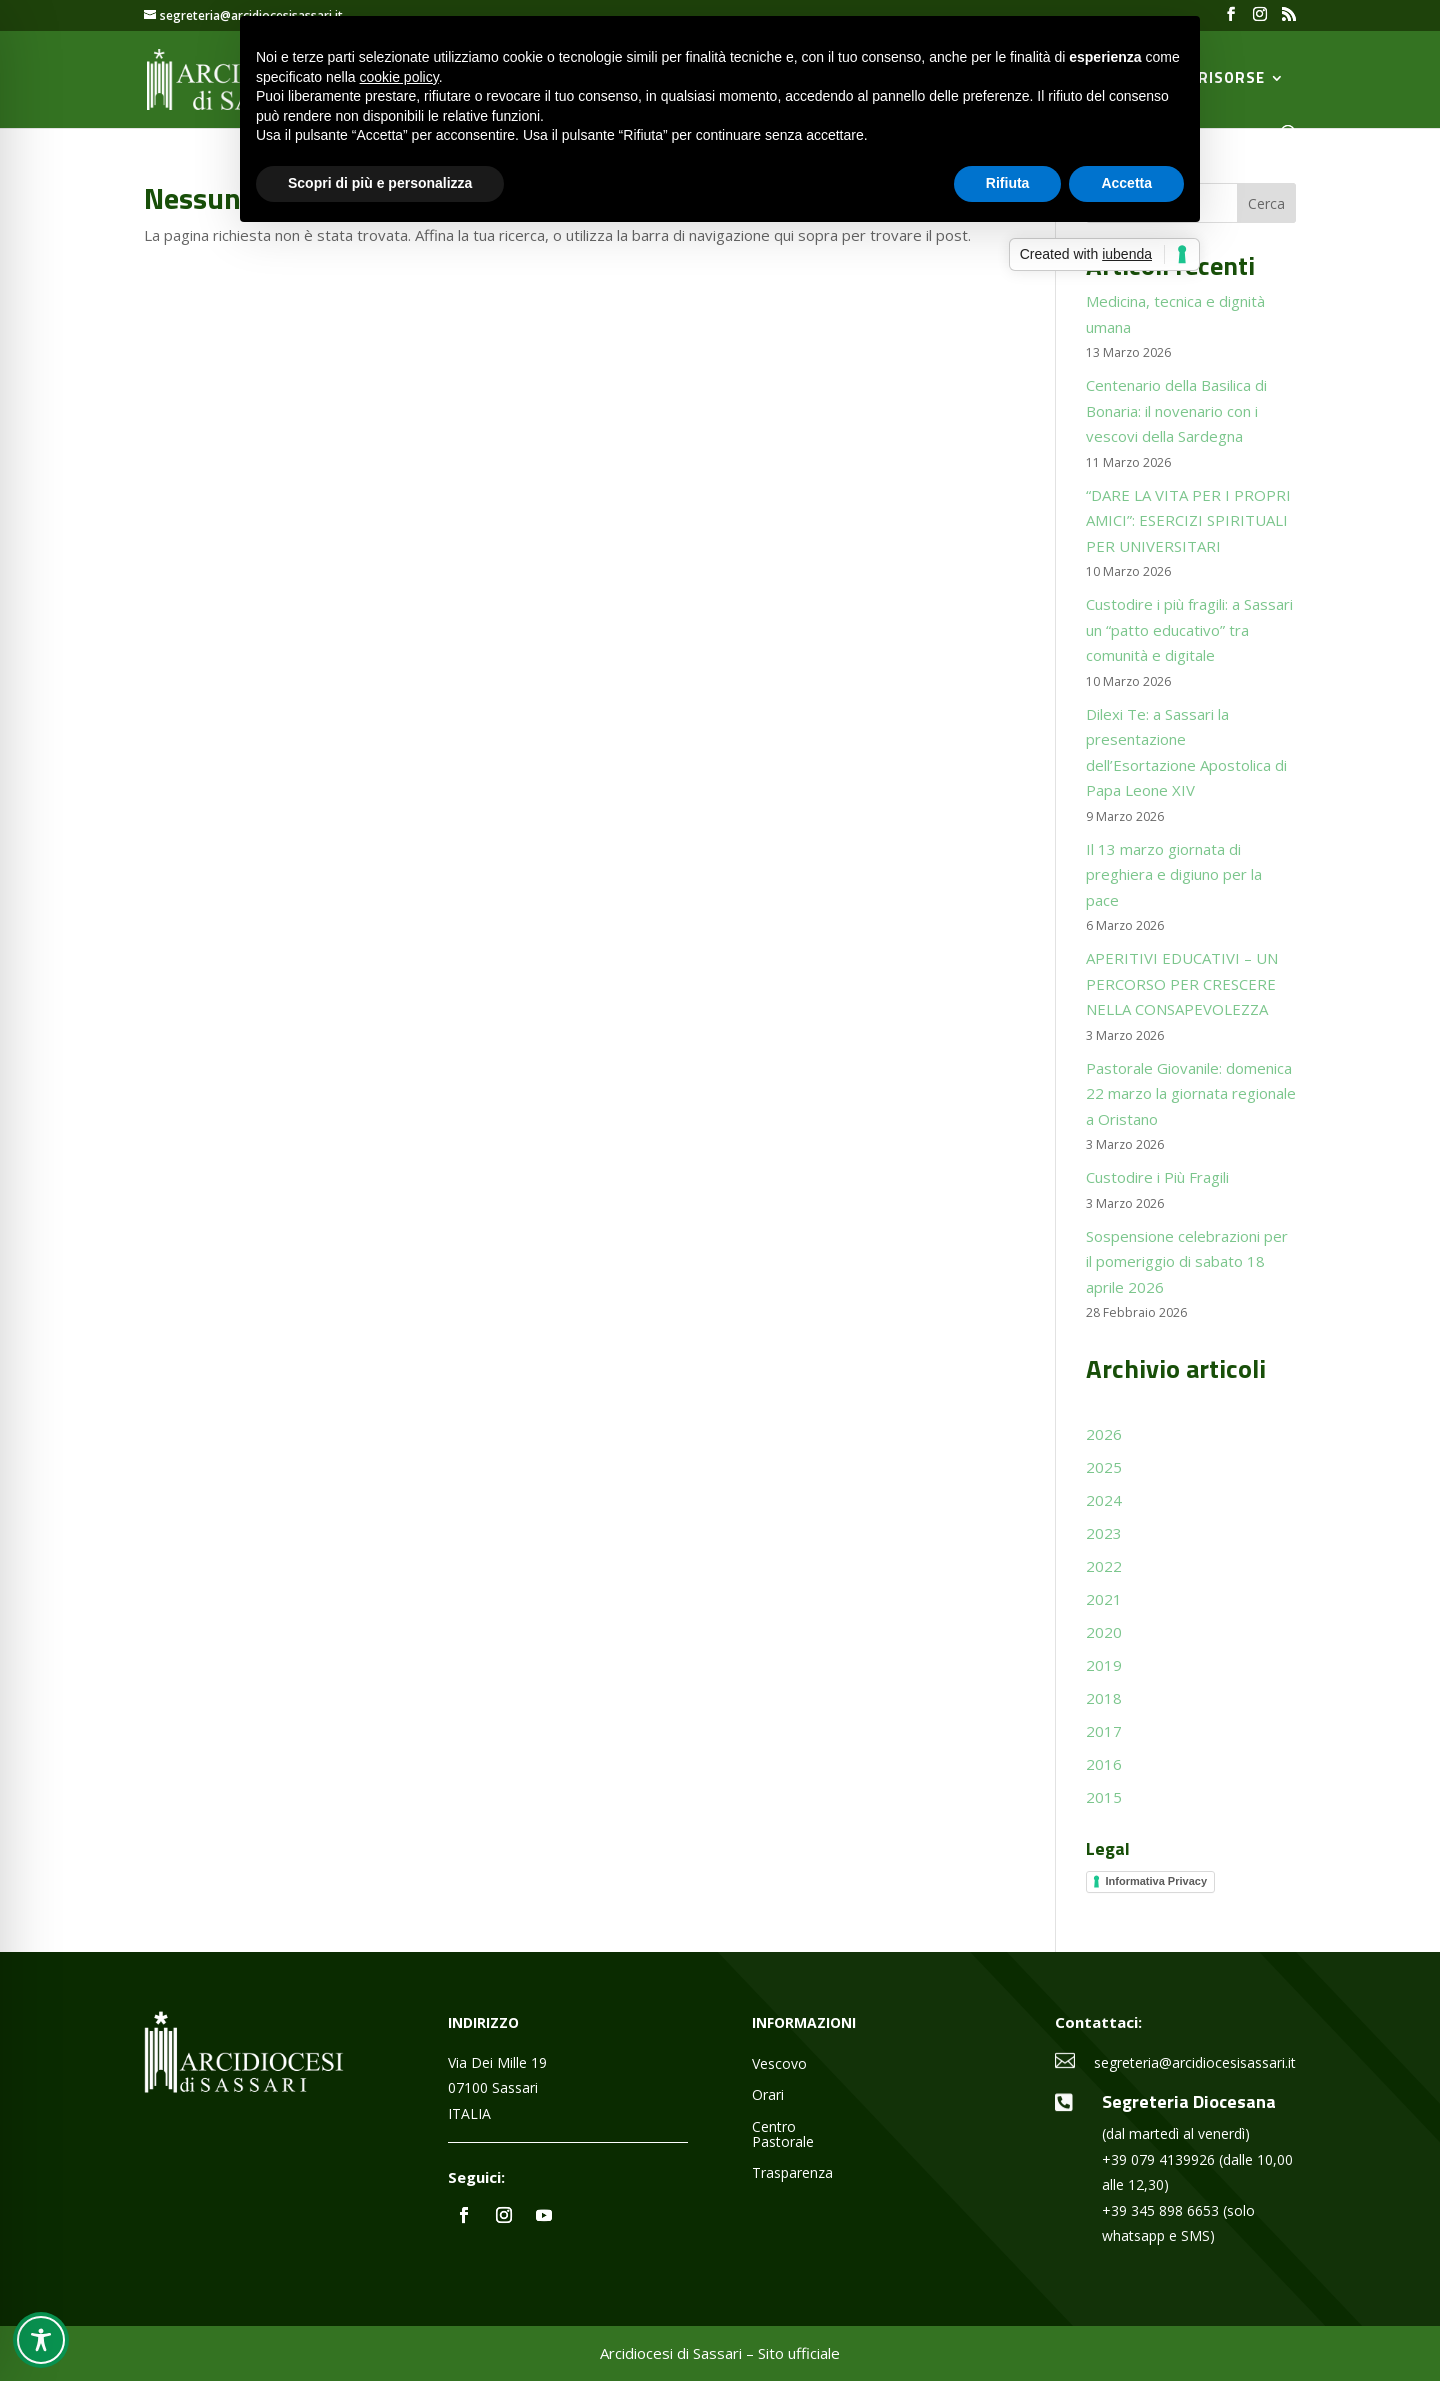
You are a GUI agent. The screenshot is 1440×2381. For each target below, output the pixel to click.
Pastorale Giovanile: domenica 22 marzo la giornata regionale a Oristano (1191, 1093)
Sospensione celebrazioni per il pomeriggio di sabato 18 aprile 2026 (1187, 1261)
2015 (1104, 1797)
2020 (1104, 1632)
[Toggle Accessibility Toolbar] (41, 2340)
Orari (768, 2095)
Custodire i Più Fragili (1157, 1177)
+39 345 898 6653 (1160, 2210)
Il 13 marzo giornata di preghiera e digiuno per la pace (1174, 874)
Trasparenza (792, 2173)
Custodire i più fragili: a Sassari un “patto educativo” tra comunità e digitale (1189, 629)
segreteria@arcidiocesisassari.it (1195, 2062)
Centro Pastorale (783, 2135)
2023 (1104, 1533)
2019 (1104, 1665)
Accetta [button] (1126, 183)
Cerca (1266, 203)
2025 (1104, 1467)
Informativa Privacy (1157, 1881)
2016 (1104, 1764)
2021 (1104, 1599)
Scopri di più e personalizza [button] (380, 183)
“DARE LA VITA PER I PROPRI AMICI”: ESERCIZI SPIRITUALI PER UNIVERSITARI (1188, 520)
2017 (1104, 1731)
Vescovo (779, 2064)
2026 (1104, 1434)
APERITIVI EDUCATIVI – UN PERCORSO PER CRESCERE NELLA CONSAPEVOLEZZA (1182, 983)
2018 (1104, 1698)
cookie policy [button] (399, 77)
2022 (1104, 1566)
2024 (1104, 1500)
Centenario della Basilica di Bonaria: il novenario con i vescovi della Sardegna (1176, 410)
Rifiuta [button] (1008, 183)
